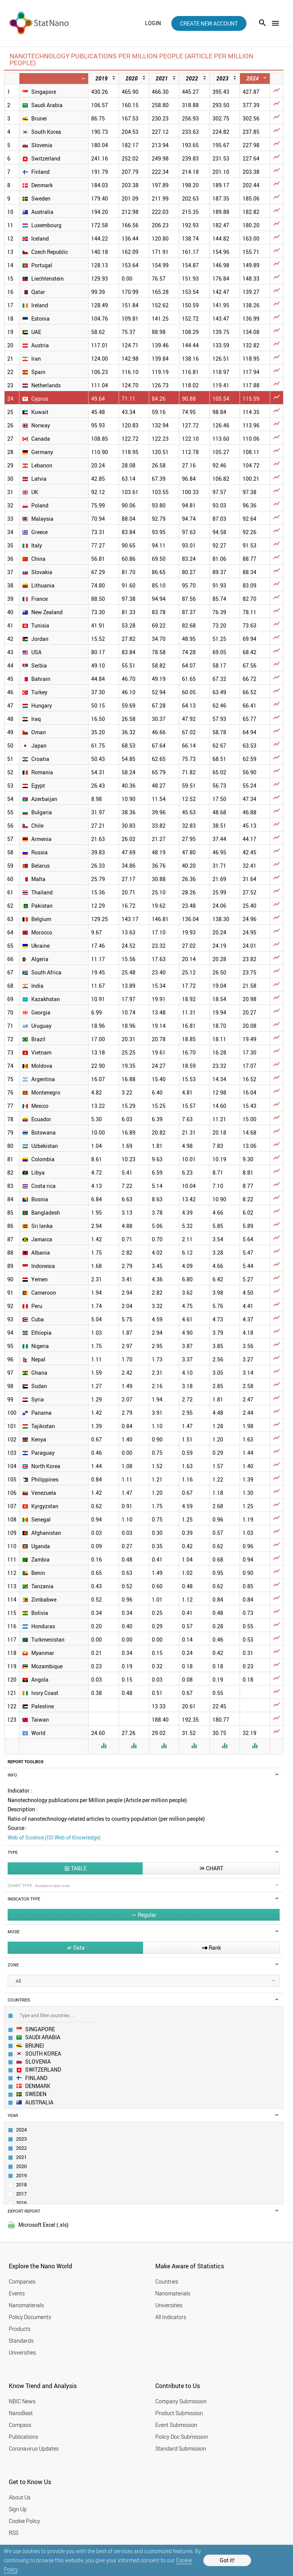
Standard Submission (180, 2448)
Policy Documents (30, 2317)
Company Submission (181, 2401)
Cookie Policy (24, 2521)
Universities (22, 2352)
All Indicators (170, 2317)
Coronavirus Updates (34, 2448)
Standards (21, 2340)
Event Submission (176, 2424)
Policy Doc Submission (181, 2436)
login (153, 23)
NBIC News (22, 2401)
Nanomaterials (26, 2305)
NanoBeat (21, 2413)
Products (20, 2328)
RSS (13, 2532)
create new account (209, 23)
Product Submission (179, 2413)
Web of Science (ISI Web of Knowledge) (54, 1837)
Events (17, 2293)
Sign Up (18, 2509)
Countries (166, 2281)
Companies (22, 2281)
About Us (20, 2497)
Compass (20, 2424)
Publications (23, 2436)
